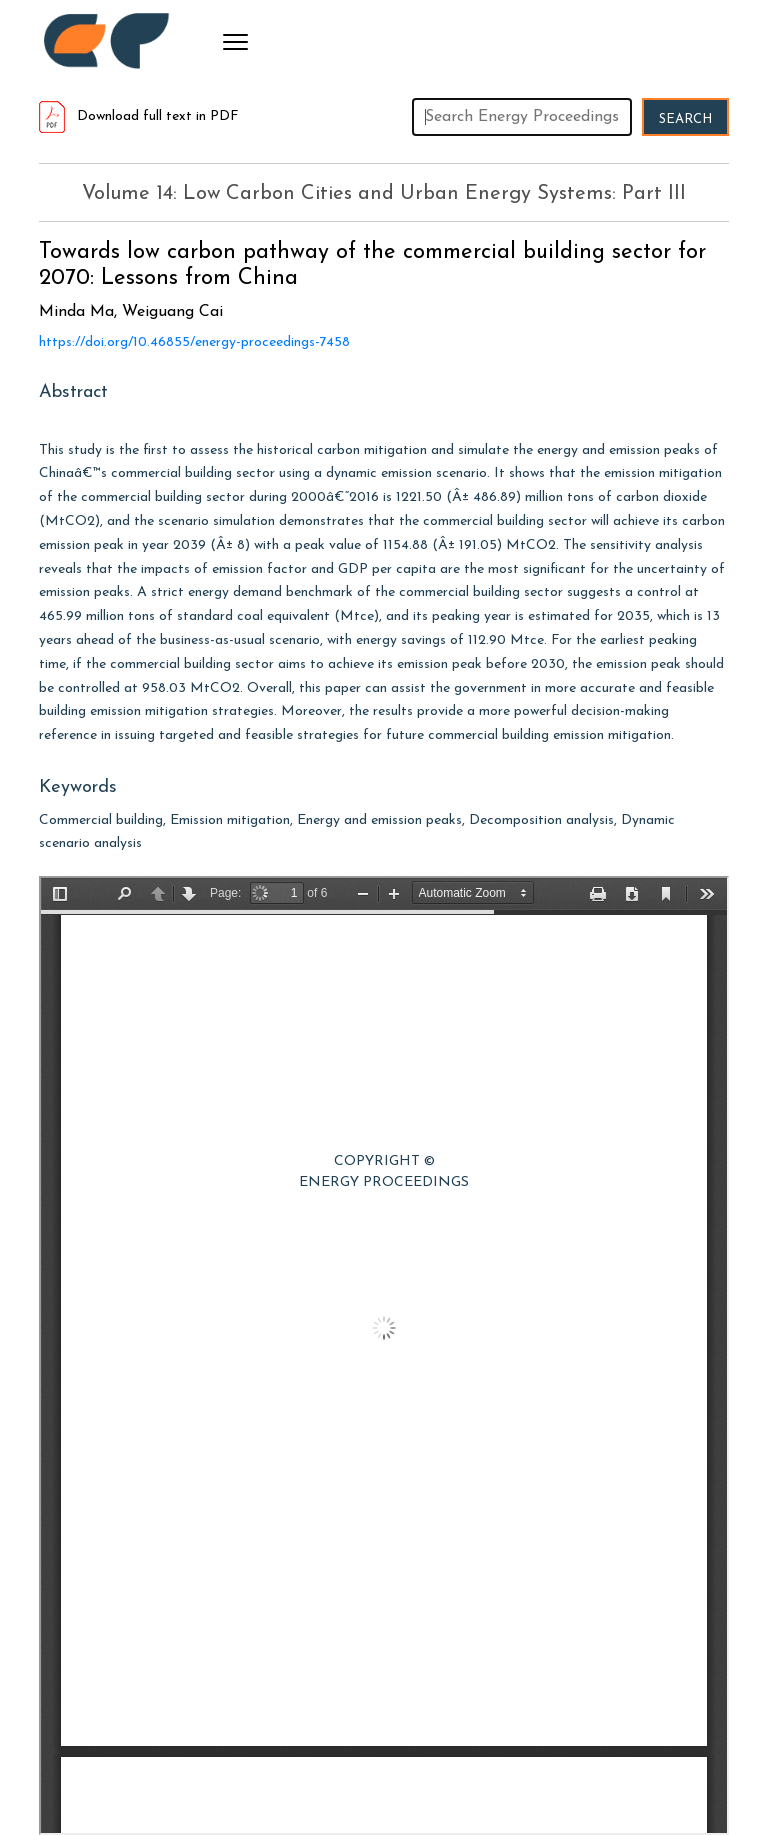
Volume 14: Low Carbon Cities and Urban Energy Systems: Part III (384, 194)
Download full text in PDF (139, 116)
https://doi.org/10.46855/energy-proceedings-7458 (194, 342)
